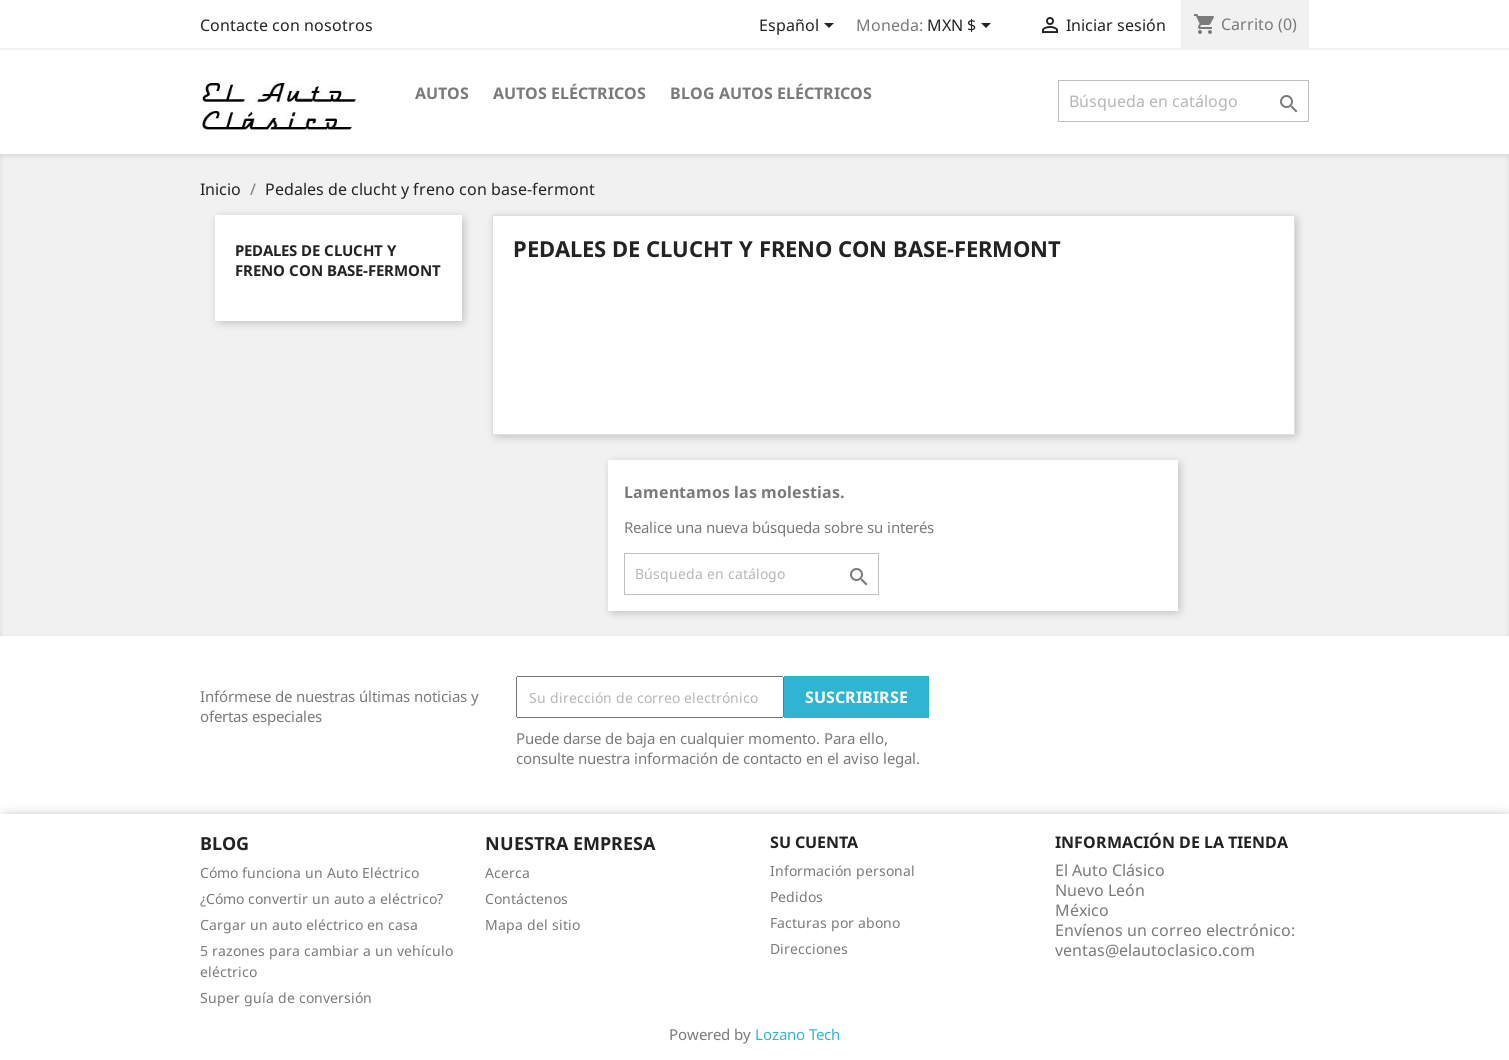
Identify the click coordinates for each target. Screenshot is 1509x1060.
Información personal (842, 870)
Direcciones (809, 948)
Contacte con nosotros (286, 25)
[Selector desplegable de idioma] (800, 27)
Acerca (507, 872)
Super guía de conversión (286, 997)
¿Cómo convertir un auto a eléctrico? (321, 898)
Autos (442, 93)
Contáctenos (526, 898)
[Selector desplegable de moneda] (962, 27)
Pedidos (796, 896)
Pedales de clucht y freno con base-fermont (338, 260)
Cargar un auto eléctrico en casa (309, 924)
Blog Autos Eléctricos (771, 93)
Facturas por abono (835, 922)
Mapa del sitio (532, 924)
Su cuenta (814, 842)
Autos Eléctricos (569, 93)
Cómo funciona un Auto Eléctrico (309, 872)
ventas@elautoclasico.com (1155, 950)
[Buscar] (1183, 101)
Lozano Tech (797, 1034)
